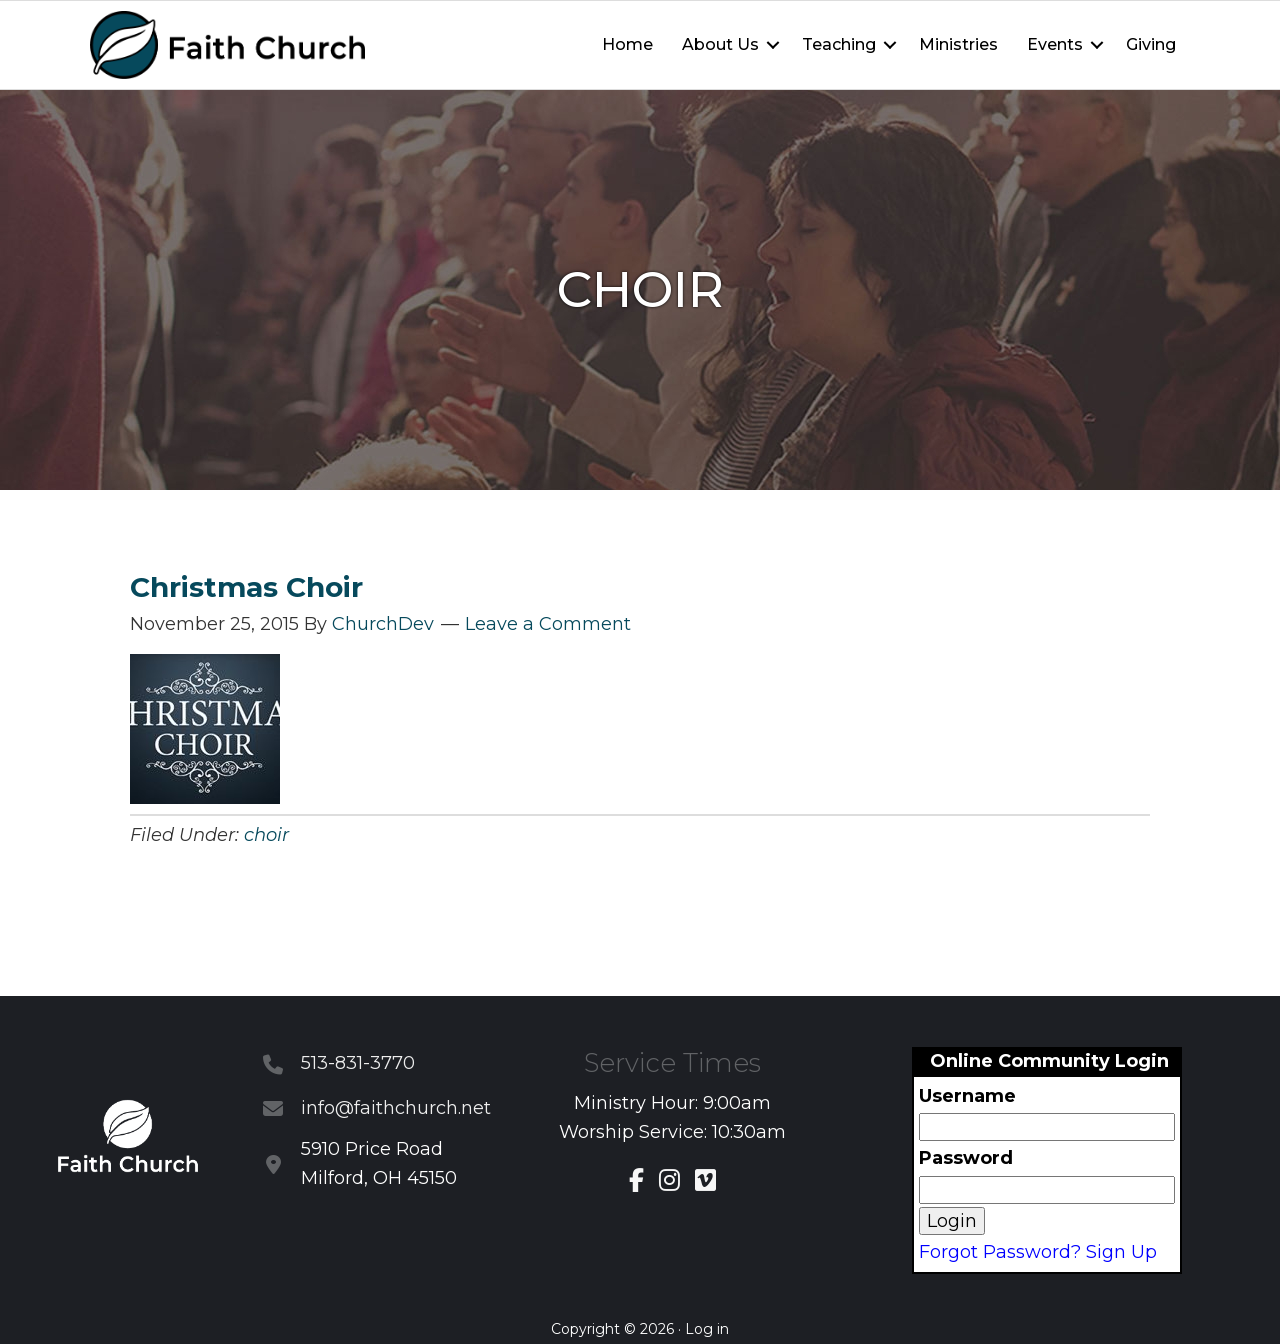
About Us (720, 44)
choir (266, 835)
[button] (773, 45)
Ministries (958, 44)
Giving (1151, 44)
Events (1055, 44)
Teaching (839, 44)
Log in (707, 1329)
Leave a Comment (548, 624)
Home (627, 44)
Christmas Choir (246, 587)
